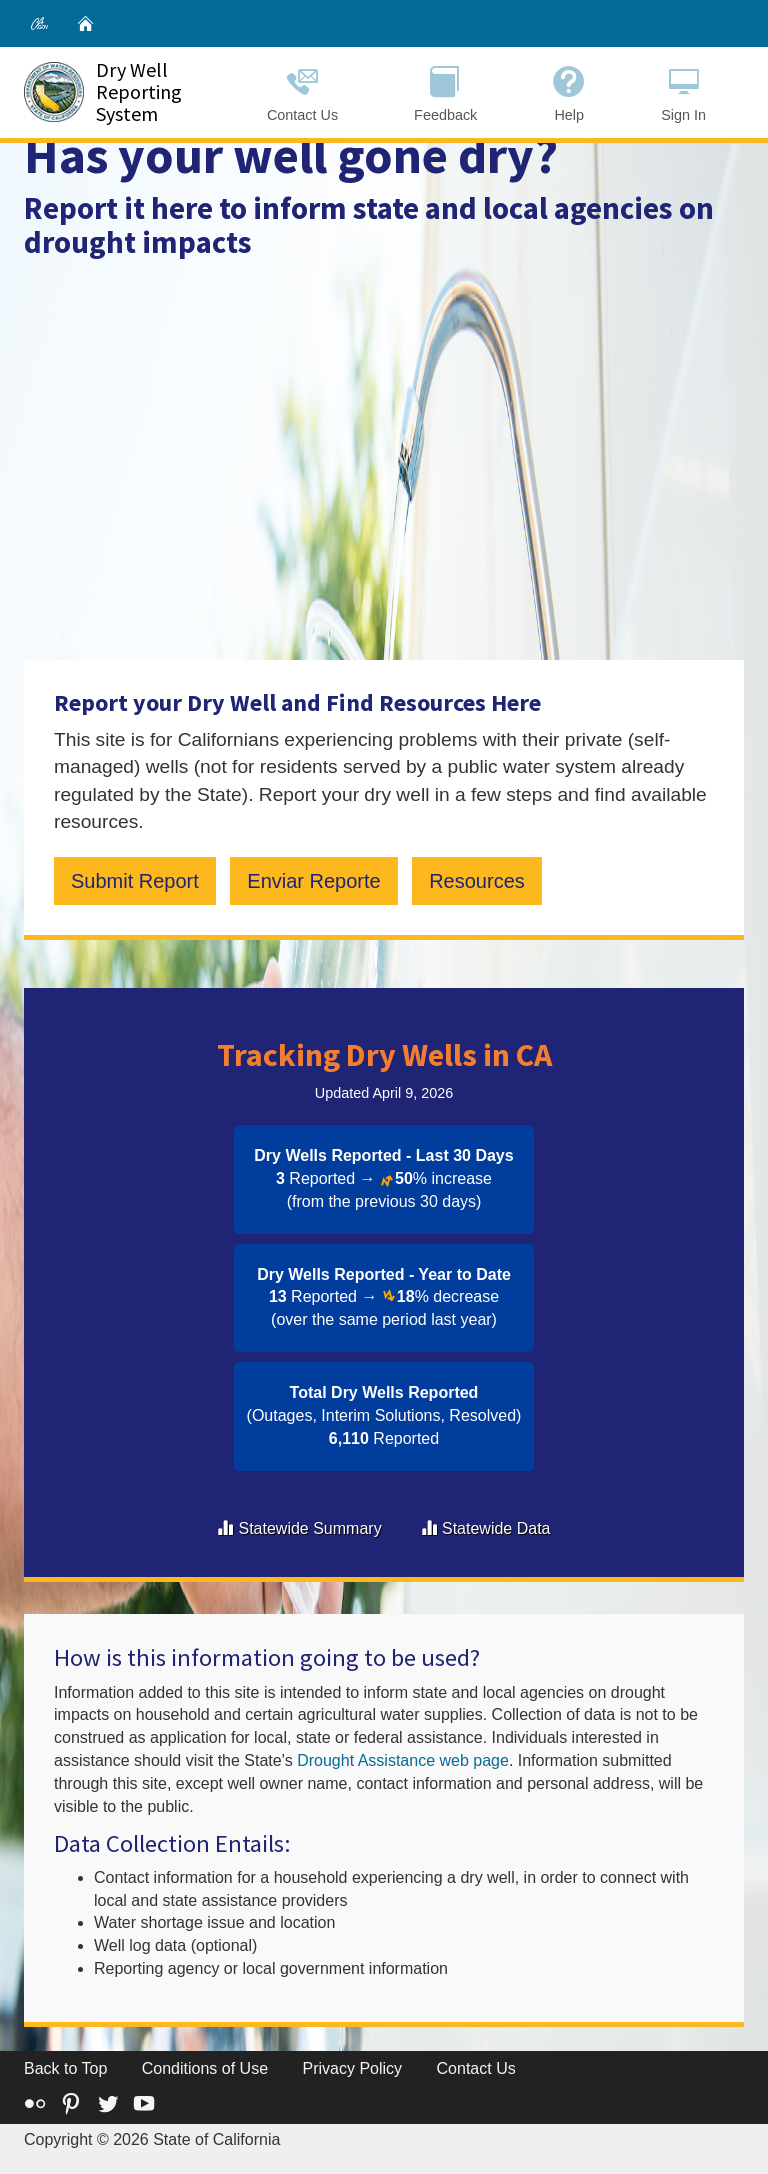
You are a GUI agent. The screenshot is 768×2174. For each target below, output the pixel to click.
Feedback (445, 91)
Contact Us (302, 91)
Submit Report (135, 881)
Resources (477, 881)
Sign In (683, 91)
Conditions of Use (205, 2068)
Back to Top (65, 2068)
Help (569, 91)
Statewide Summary (309, 1528)
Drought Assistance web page (403, 1760)
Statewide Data (496, 1528)
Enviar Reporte (313, 881)
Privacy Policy (353, 2068)
